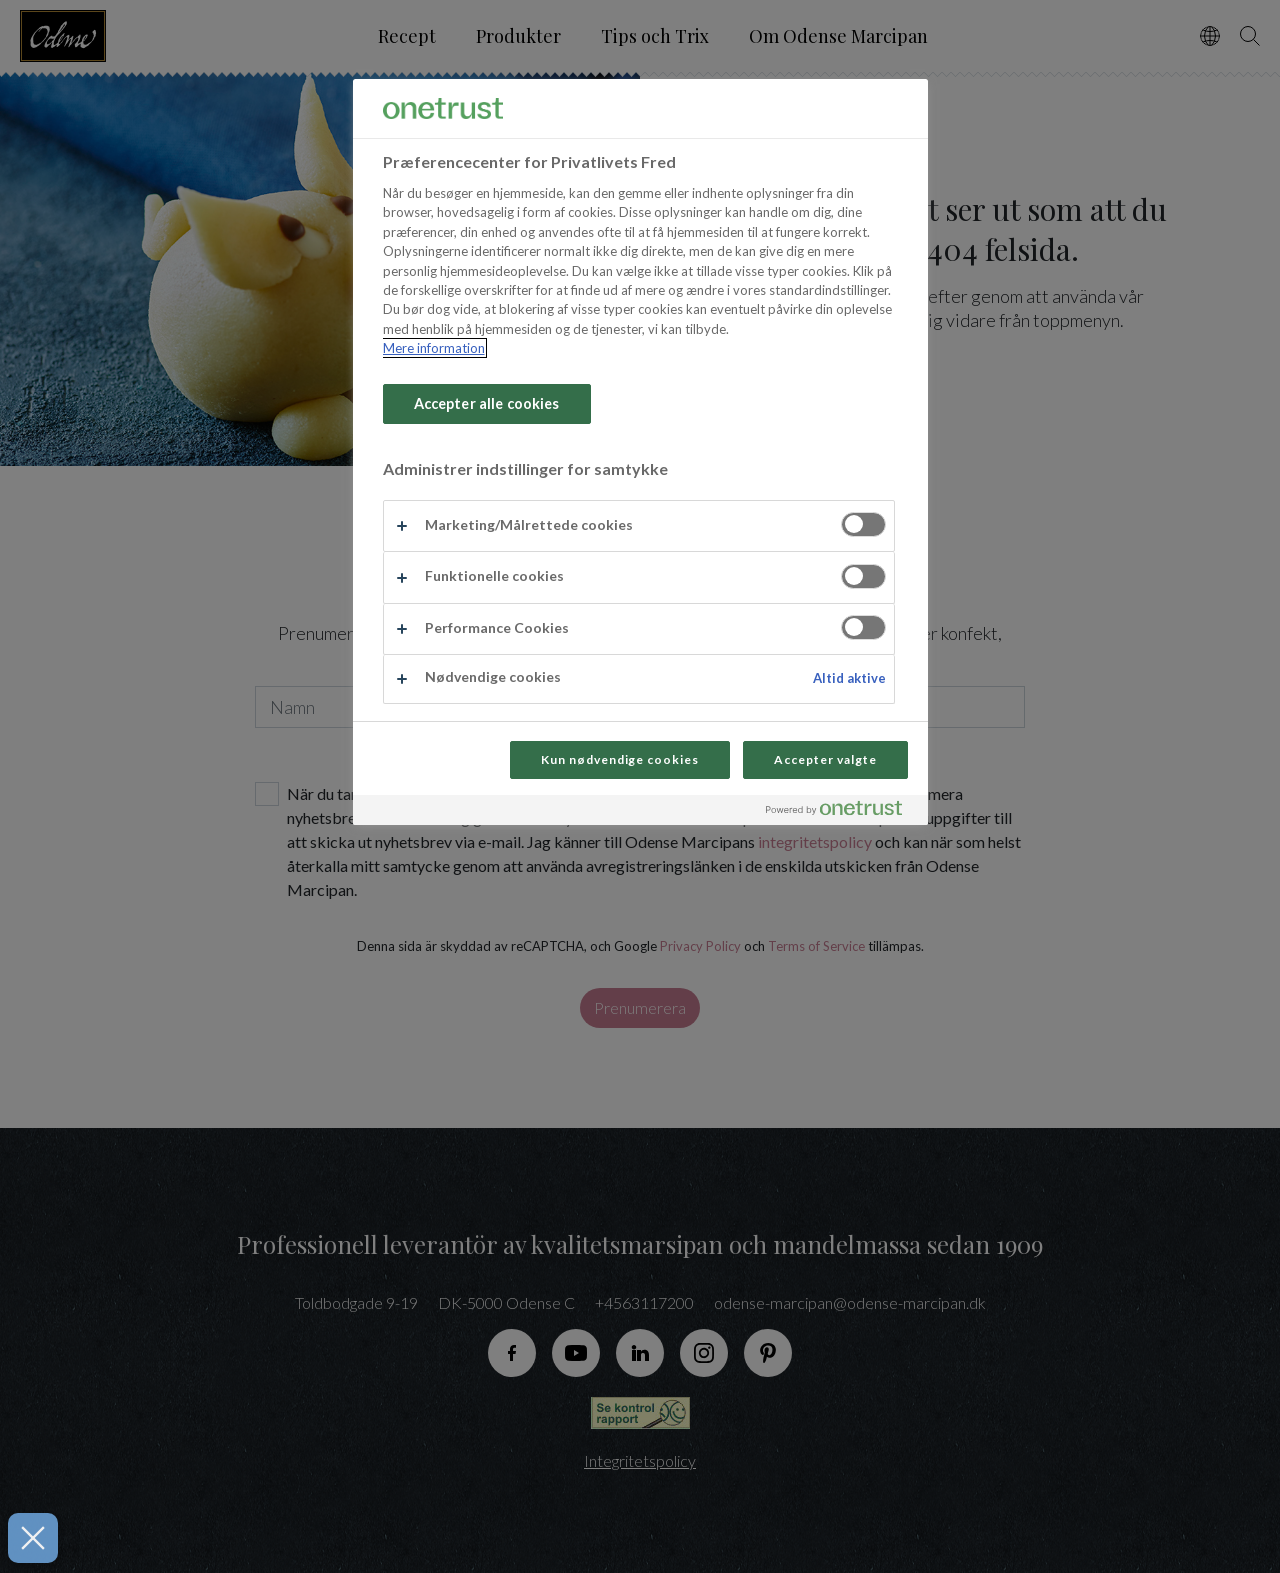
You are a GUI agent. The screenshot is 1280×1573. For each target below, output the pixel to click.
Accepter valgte (825, 759)
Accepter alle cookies (487, 403)
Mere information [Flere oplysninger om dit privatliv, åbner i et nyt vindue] (434, 348)
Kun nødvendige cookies (620, 759)
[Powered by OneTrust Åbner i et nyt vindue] (842, 812)
